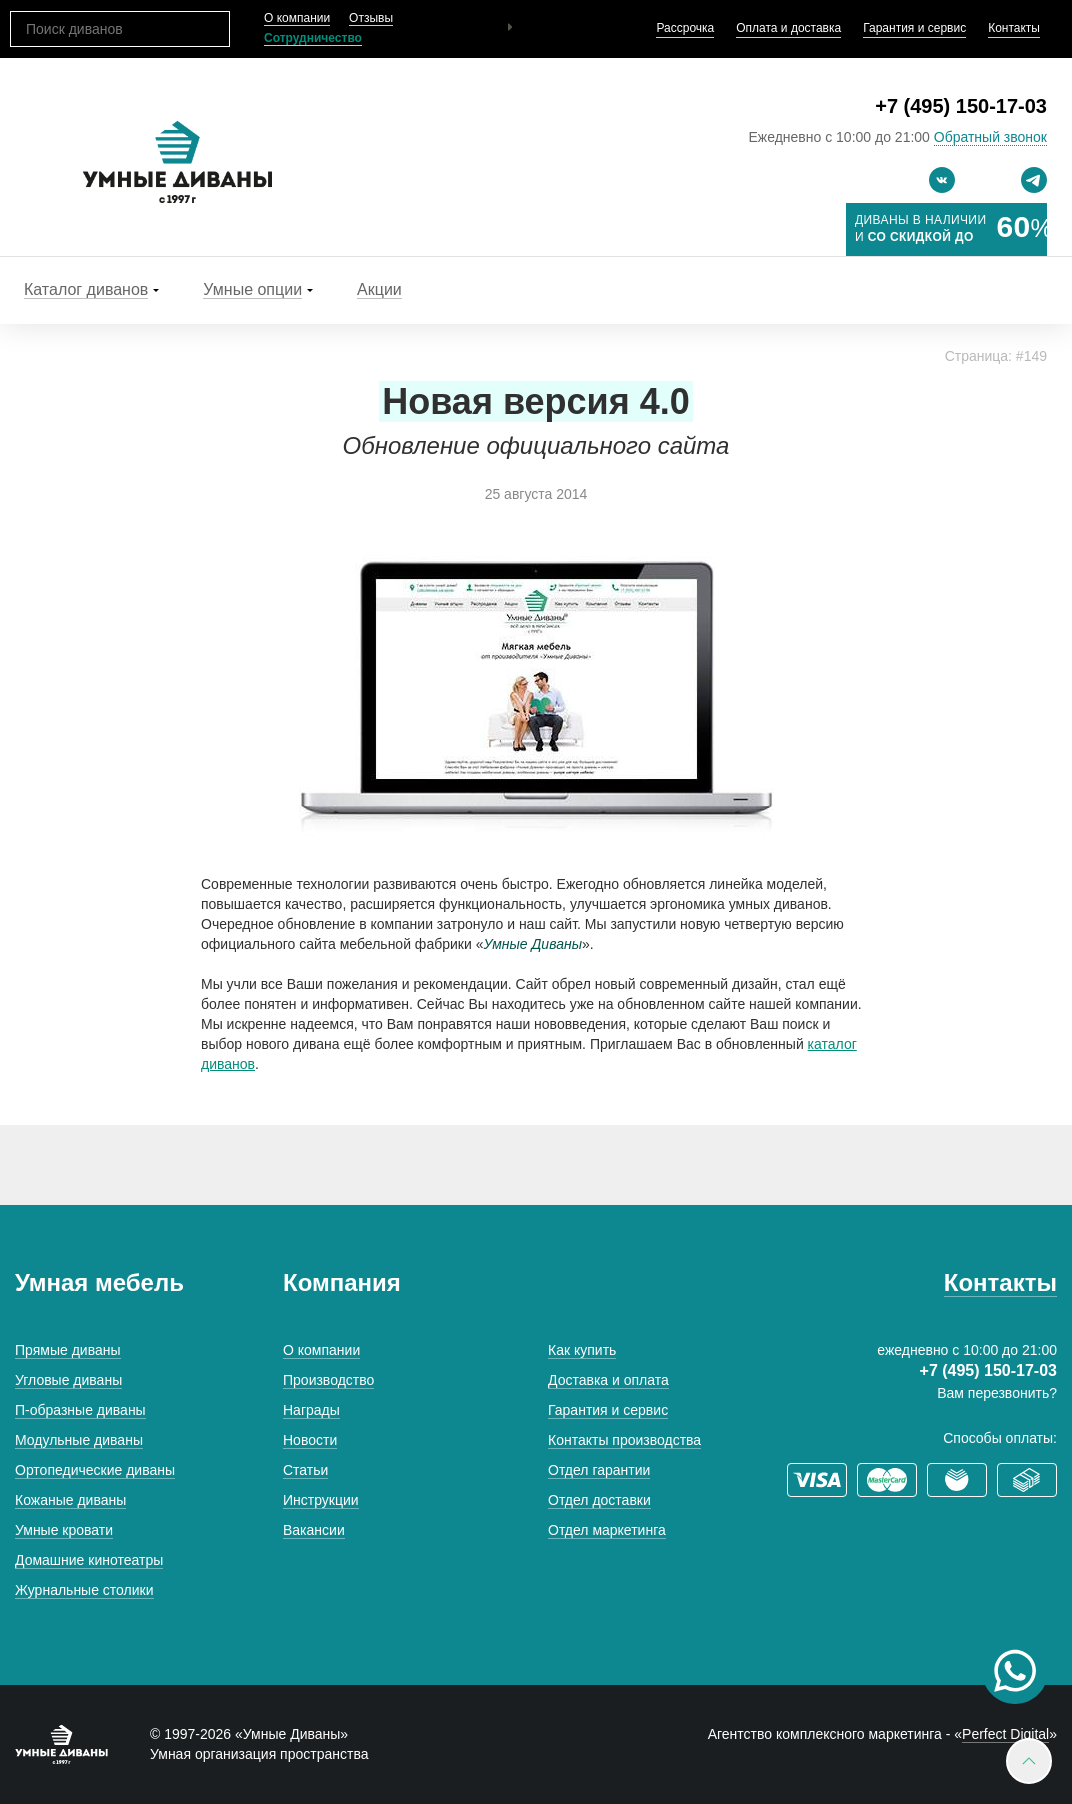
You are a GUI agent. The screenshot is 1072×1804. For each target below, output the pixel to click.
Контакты (1014, 28)
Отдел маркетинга (607, 1530)
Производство (328, 1380)
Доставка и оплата (608, 1380)
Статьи (305, 1470)
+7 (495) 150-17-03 (961, 106)
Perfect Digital (1005, 1734)
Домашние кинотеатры (89, 1560)
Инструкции (321, 1500)
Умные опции (252, 289)
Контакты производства (624, 1440)
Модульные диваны (79, 1440)
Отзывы (371, 18)
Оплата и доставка (788, 28)
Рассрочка (685, 28)
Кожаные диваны (70, 1500)
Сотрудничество (313, 38)
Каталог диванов (86, 289)
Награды (311, 1410)
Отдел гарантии (599, 1470)
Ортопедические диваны (95, 1470)
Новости (310, 1440)
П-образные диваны (80, 1410)
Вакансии (314, 1530)
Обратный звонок (990, 137)
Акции (379, 289)
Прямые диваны (68, 1350)
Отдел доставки (599, 1500)
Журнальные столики (84, 1590)
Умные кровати (64, 1530)
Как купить (582, 1350)
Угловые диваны (68, 1380)
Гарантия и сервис (914, 28)
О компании (297, 18)
